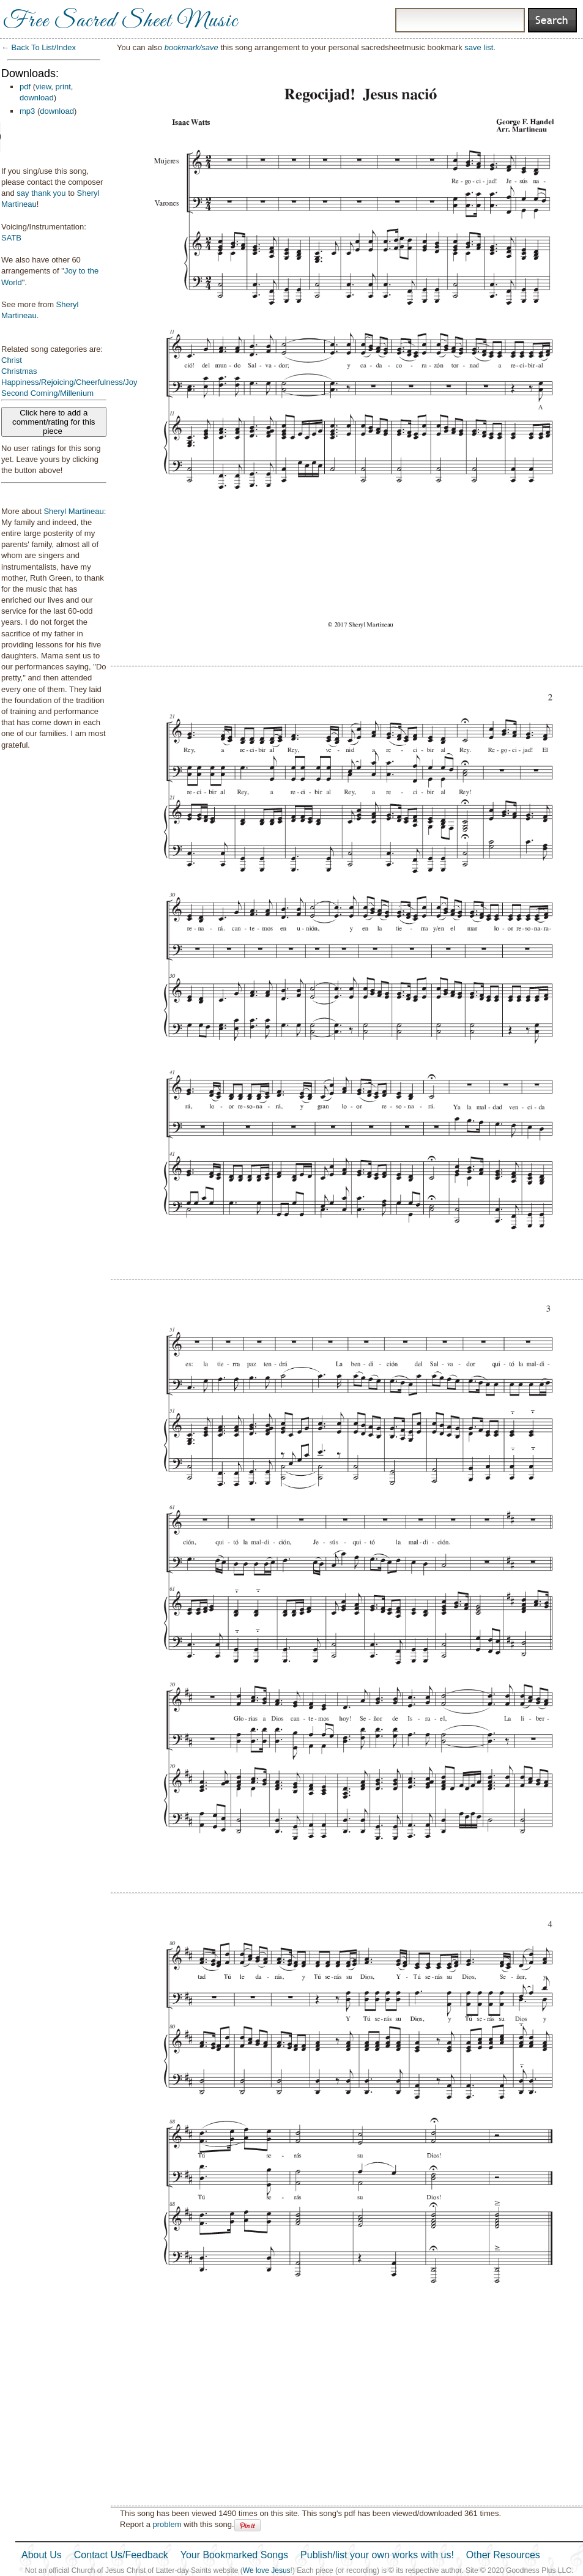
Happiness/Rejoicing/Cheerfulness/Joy (69, 382)
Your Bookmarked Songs (234, 2555)
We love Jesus (267, 2570)
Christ (11, 360)
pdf (25, 86)
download (37, 97)
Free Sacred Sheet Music (120, 21)
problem (167, 2524)
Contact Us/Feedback (121, 2555)
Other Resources (503, 2555)
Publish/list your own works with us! (377, 2555)
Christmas (19, 371)
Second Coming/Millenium (47, 393)
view (43, 86)
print (63, 86)
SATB (11, 237)
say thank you (41, 193)
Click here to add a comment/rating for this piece (53, 422)
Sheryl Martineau (73, 511)
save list (478, 47)
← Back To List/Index (38, 47)
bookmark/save (191, 47)
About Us (41, 2555)
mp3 (27, 111)
